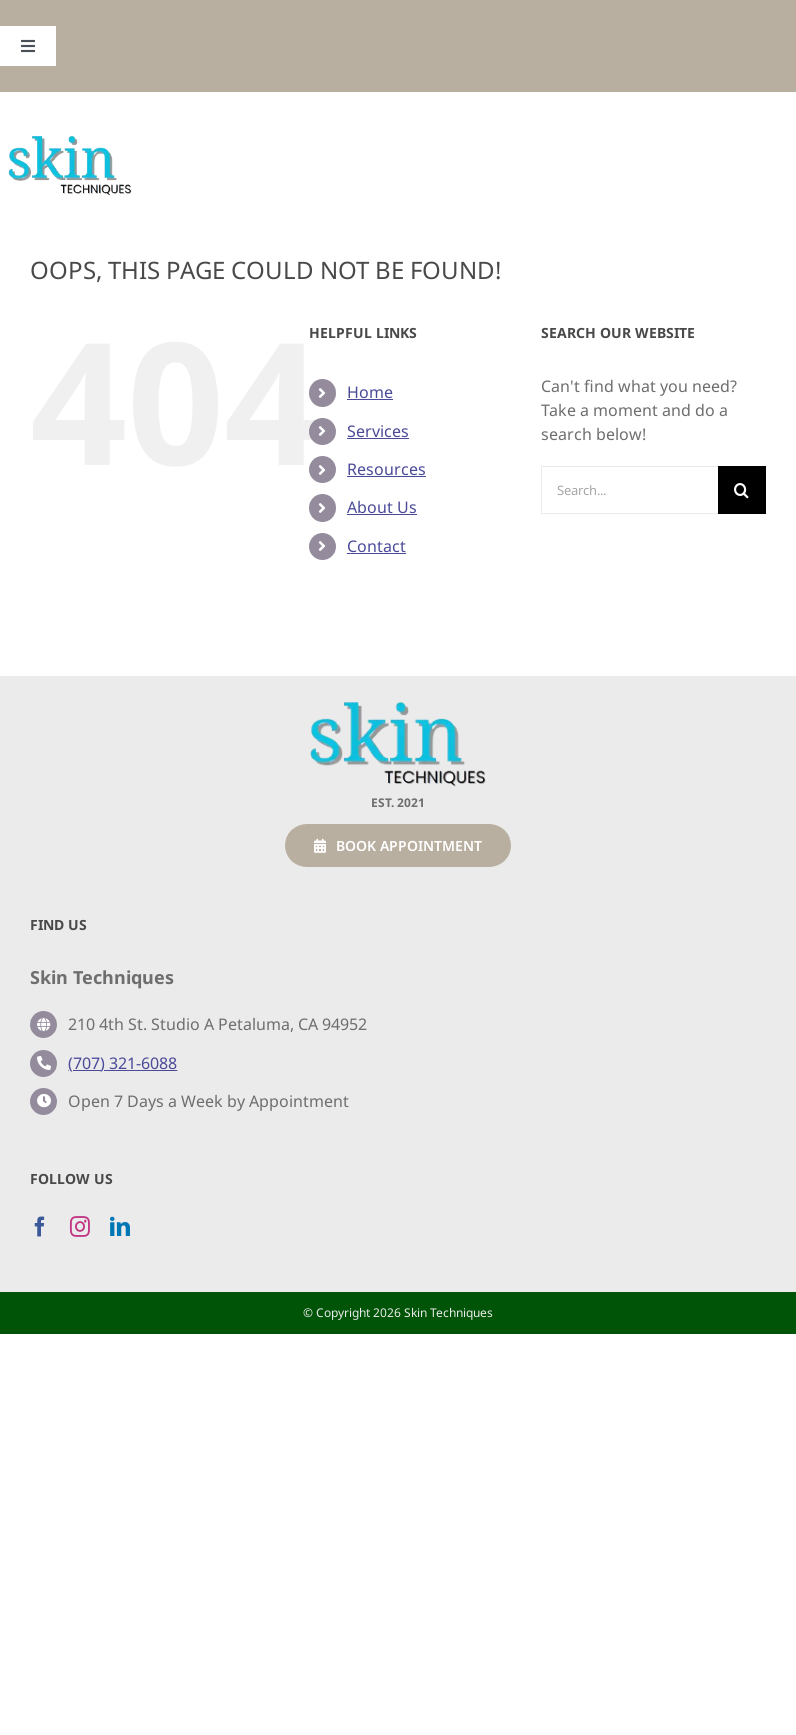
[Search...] (629, 490)
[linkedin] (120, 1227)
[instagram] (80, 1227)
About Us (382, 507)
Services (378, 431)
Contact (376, 546)
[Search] (742, 490)
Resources (386, 469)
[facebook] (40, 1227)
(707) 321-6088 (122, 1063)
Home (370, 392)
